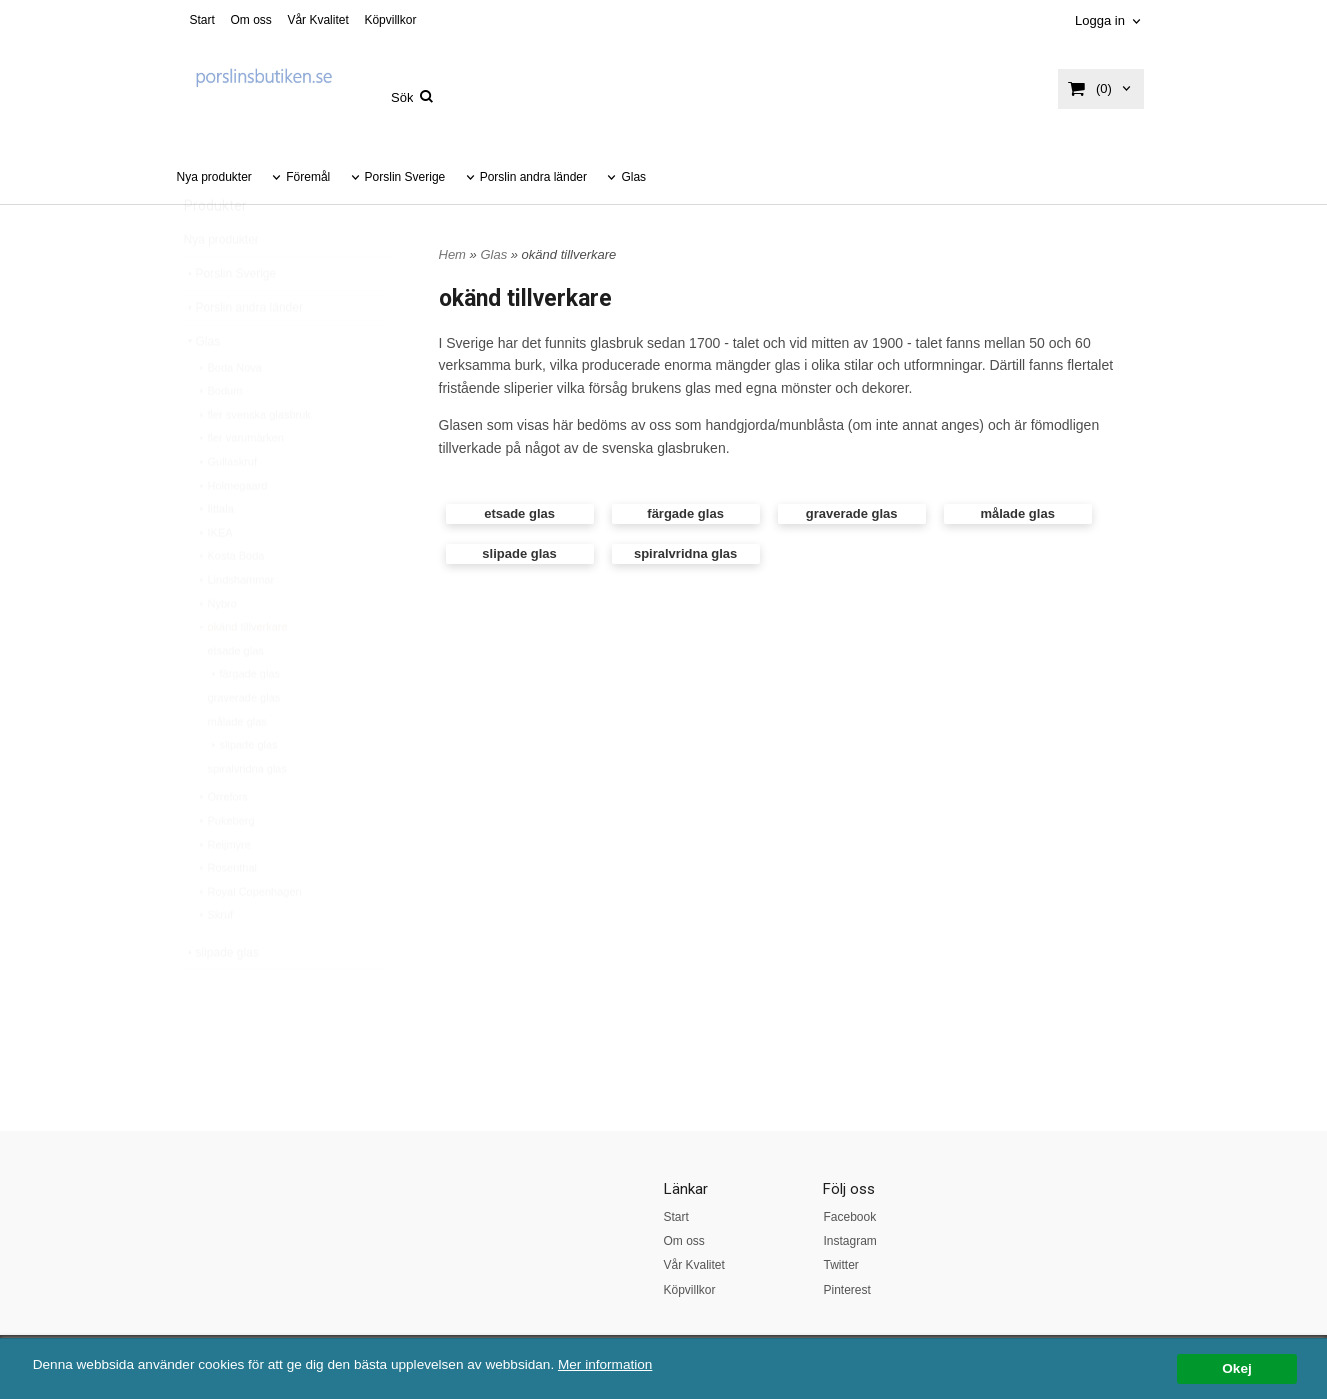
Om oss (250, 20)
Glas (633, 177)
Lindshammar (235, 627)
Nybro (216, 651)
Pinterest (846, 1290)
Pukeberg (225, 868)
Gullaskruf (227, 509)
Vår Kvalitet (317, 20)
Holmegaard (232, 533)
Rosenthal (227, 915)
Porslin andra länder (533, 177)
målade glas (237, 769)
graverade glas (244, 745)
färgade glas (244, 721)
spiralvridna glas (247, 816)
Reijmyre (223, 892)
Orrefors (222, 844)
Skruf (215, 962)
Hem (452, 254)
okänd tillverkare (242, 674)
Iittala (215, 556)
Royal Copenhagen (249, 939)
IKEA (214, 580)
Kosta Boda (230, 603)
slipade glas (243, 792)
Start (202, 20)
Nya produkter (214, 177)
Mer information (605, 1364)
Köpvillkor (390, 20)
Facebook (849, 1217)
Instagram (849, 1241)
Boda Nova (229, 415)
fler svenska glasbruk (253, 462)
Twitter (840, 1265)
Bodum (219, 438)
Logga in (1100, 20)
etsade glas (236, 698)
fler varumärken (240, 485)
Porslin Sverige (405, 177)
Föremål (308, 177)
